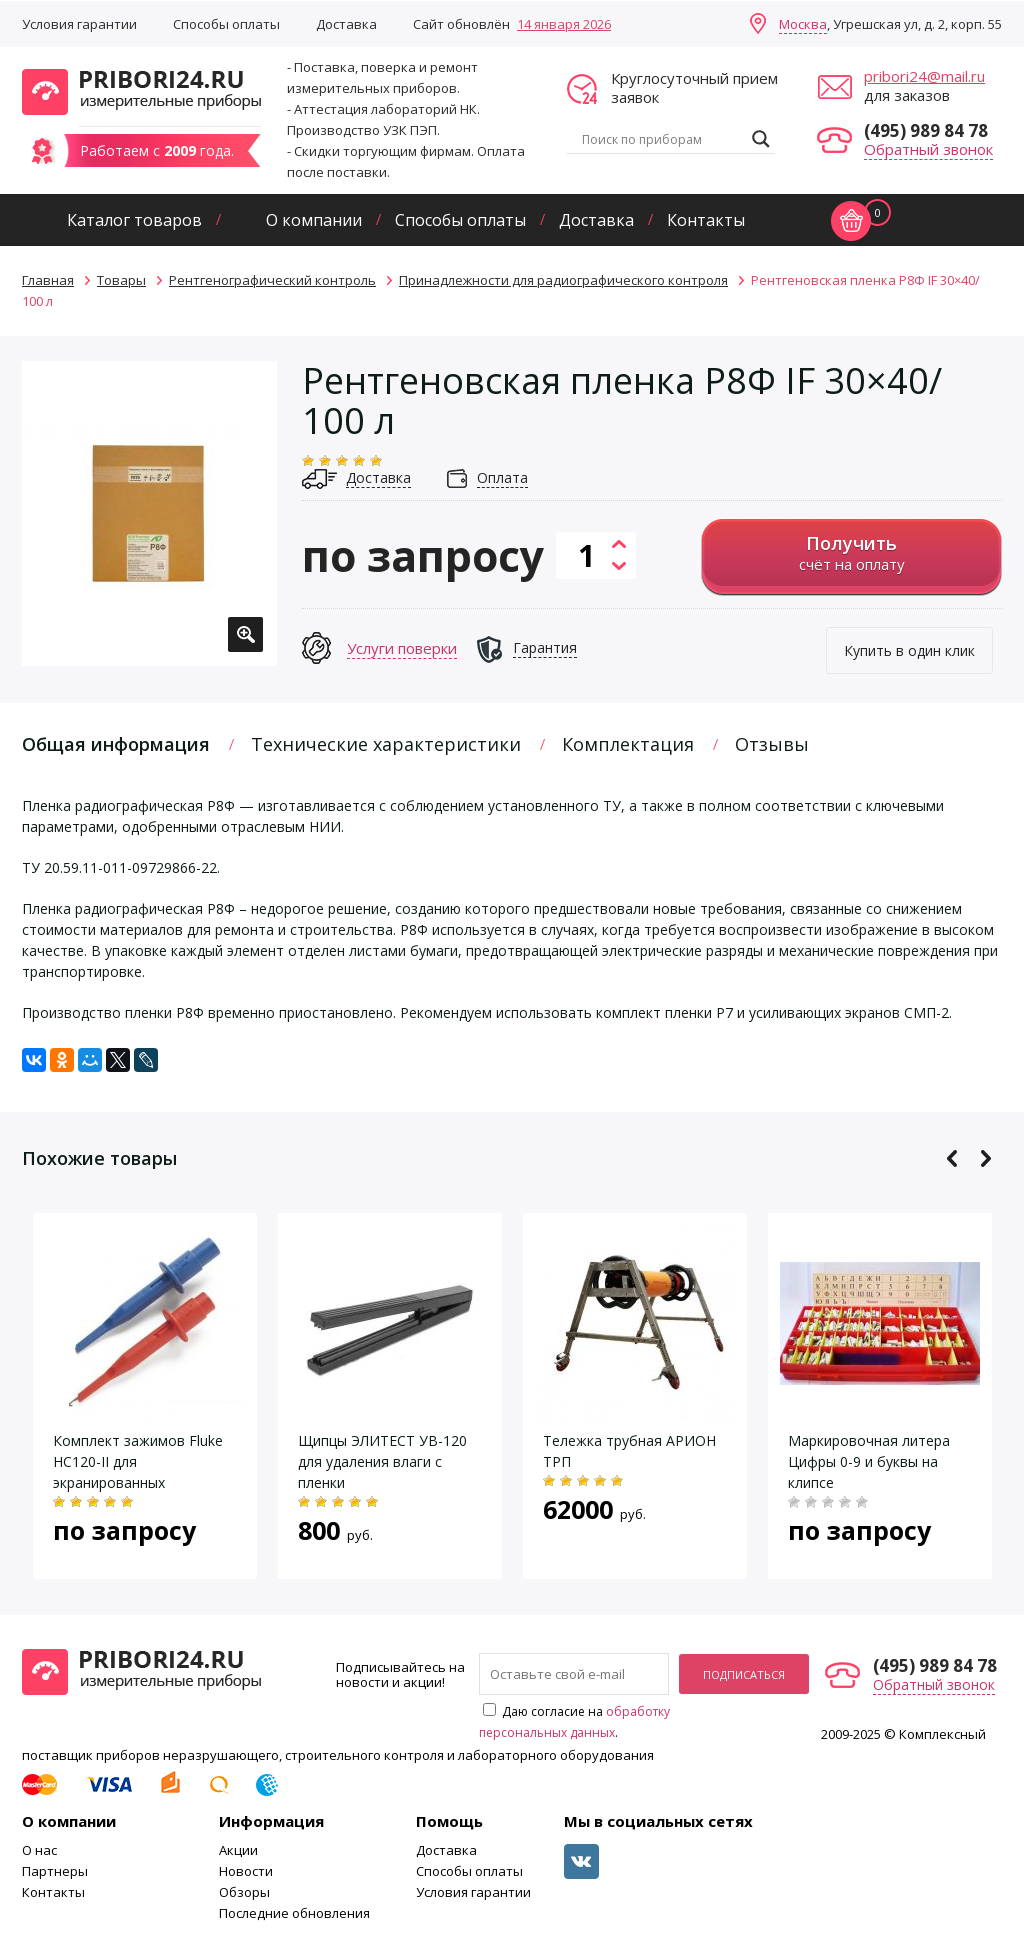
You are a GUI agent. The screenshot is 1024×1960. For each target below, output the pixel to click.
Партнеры (55, 1871)
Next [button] (985, 1158)
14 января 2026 (564, 24)
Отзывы (772, 744)
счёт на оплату (851, 552)
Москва (803, 24)
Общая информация (116, 744)
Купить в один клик (909, 650)
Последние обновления (294, 1913)
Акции (238, 1850)
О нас (39, 1850)
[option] (149, 513)
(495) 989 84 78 (926, 130)
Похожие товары (99, 1158)
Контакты (706, 220)
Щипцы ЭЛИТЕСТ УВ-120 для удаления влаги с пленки (382, 1461)
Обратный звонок (928, 149)
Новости (246, 1871)
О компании (314, 220)
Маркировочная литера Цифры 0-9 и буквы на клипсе (869, 1461)
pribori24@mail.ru (924, 76)
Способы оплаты (226, 24)
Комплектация (628, 744)
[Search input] (662, 139)
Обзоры (244, 1892)
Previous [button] (952, 1158)
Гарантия (545, 647)
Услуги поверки (402, 648)
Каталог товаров (134, 220)
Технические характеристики (386, 744)
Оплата (502, 477)
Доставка (346, 24)
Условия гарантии (79, 24)
